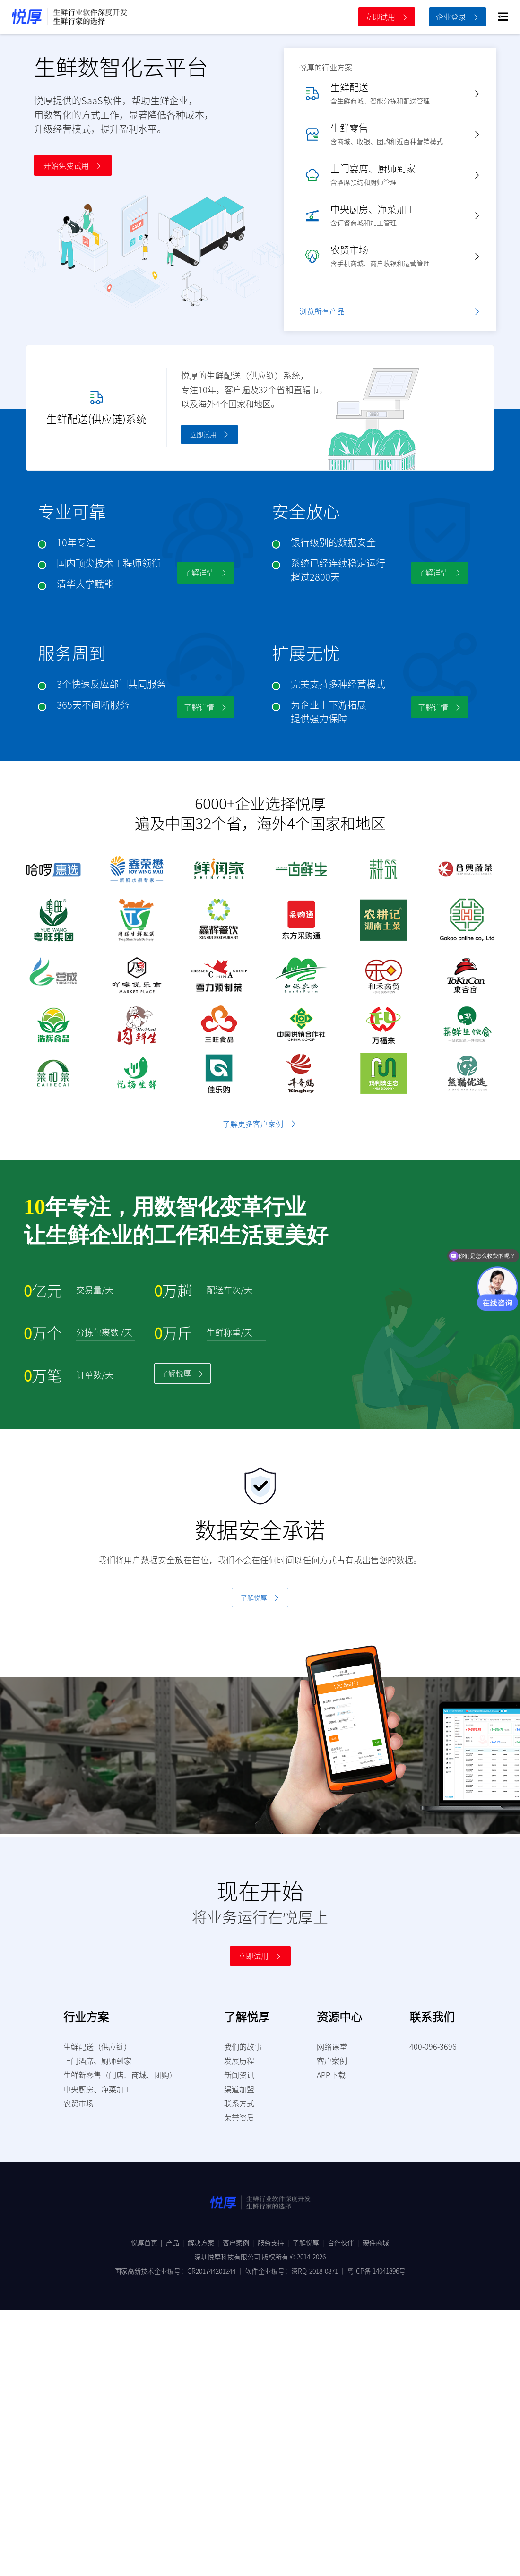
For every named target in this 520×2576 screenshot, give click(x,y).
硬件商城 (376, 2242)
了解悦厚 (310, 2242)
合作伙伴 (345, 2242)
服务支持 (275, 2242)
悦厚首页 (148, 2242)
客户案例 (240, 2242)
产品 (177, 2242)
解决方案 (205, 2242)
